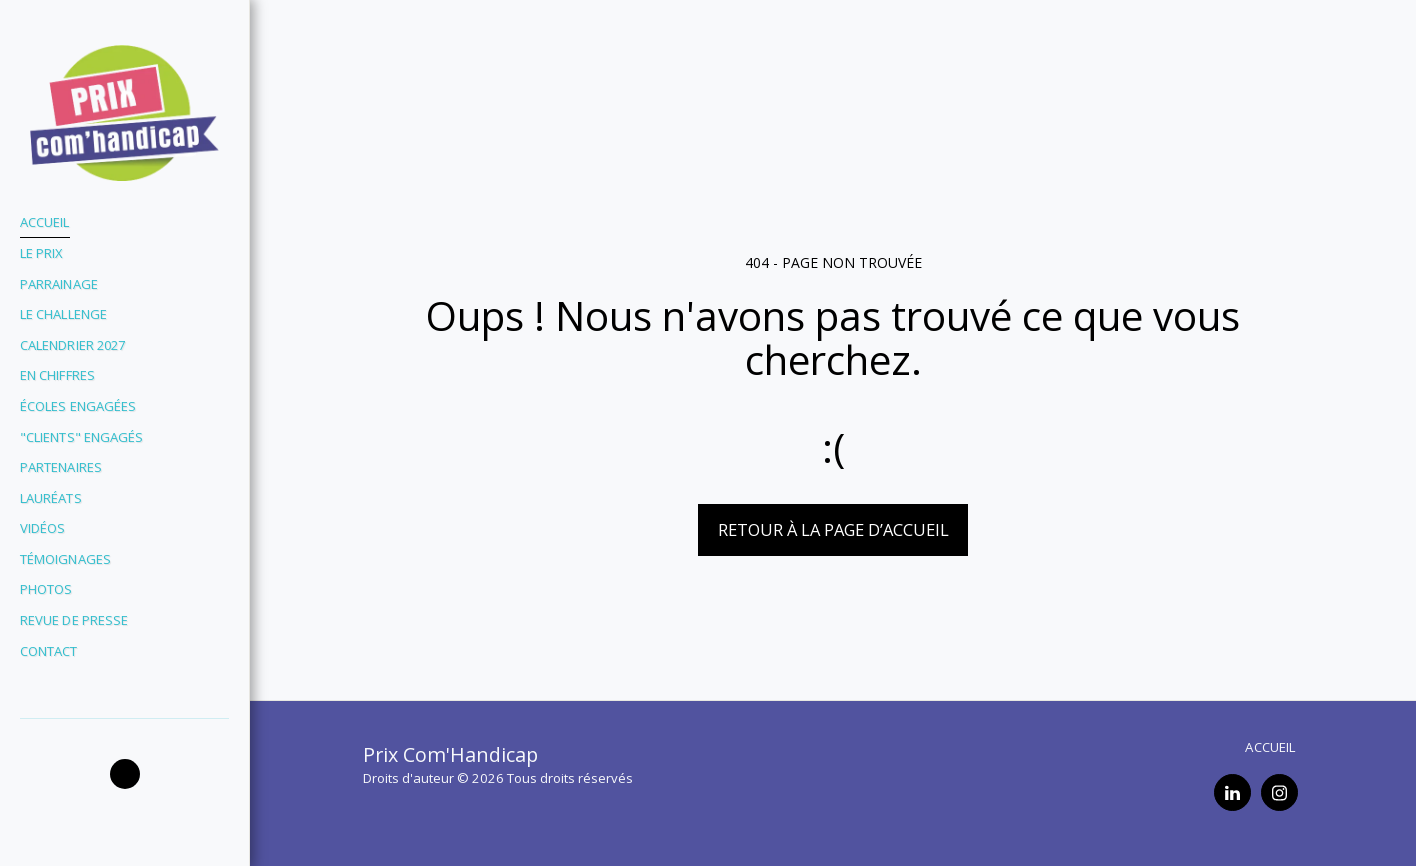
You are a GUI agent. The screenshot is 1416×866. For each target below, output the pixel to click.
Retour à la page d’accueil (833, 529)
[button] (125, 774)
